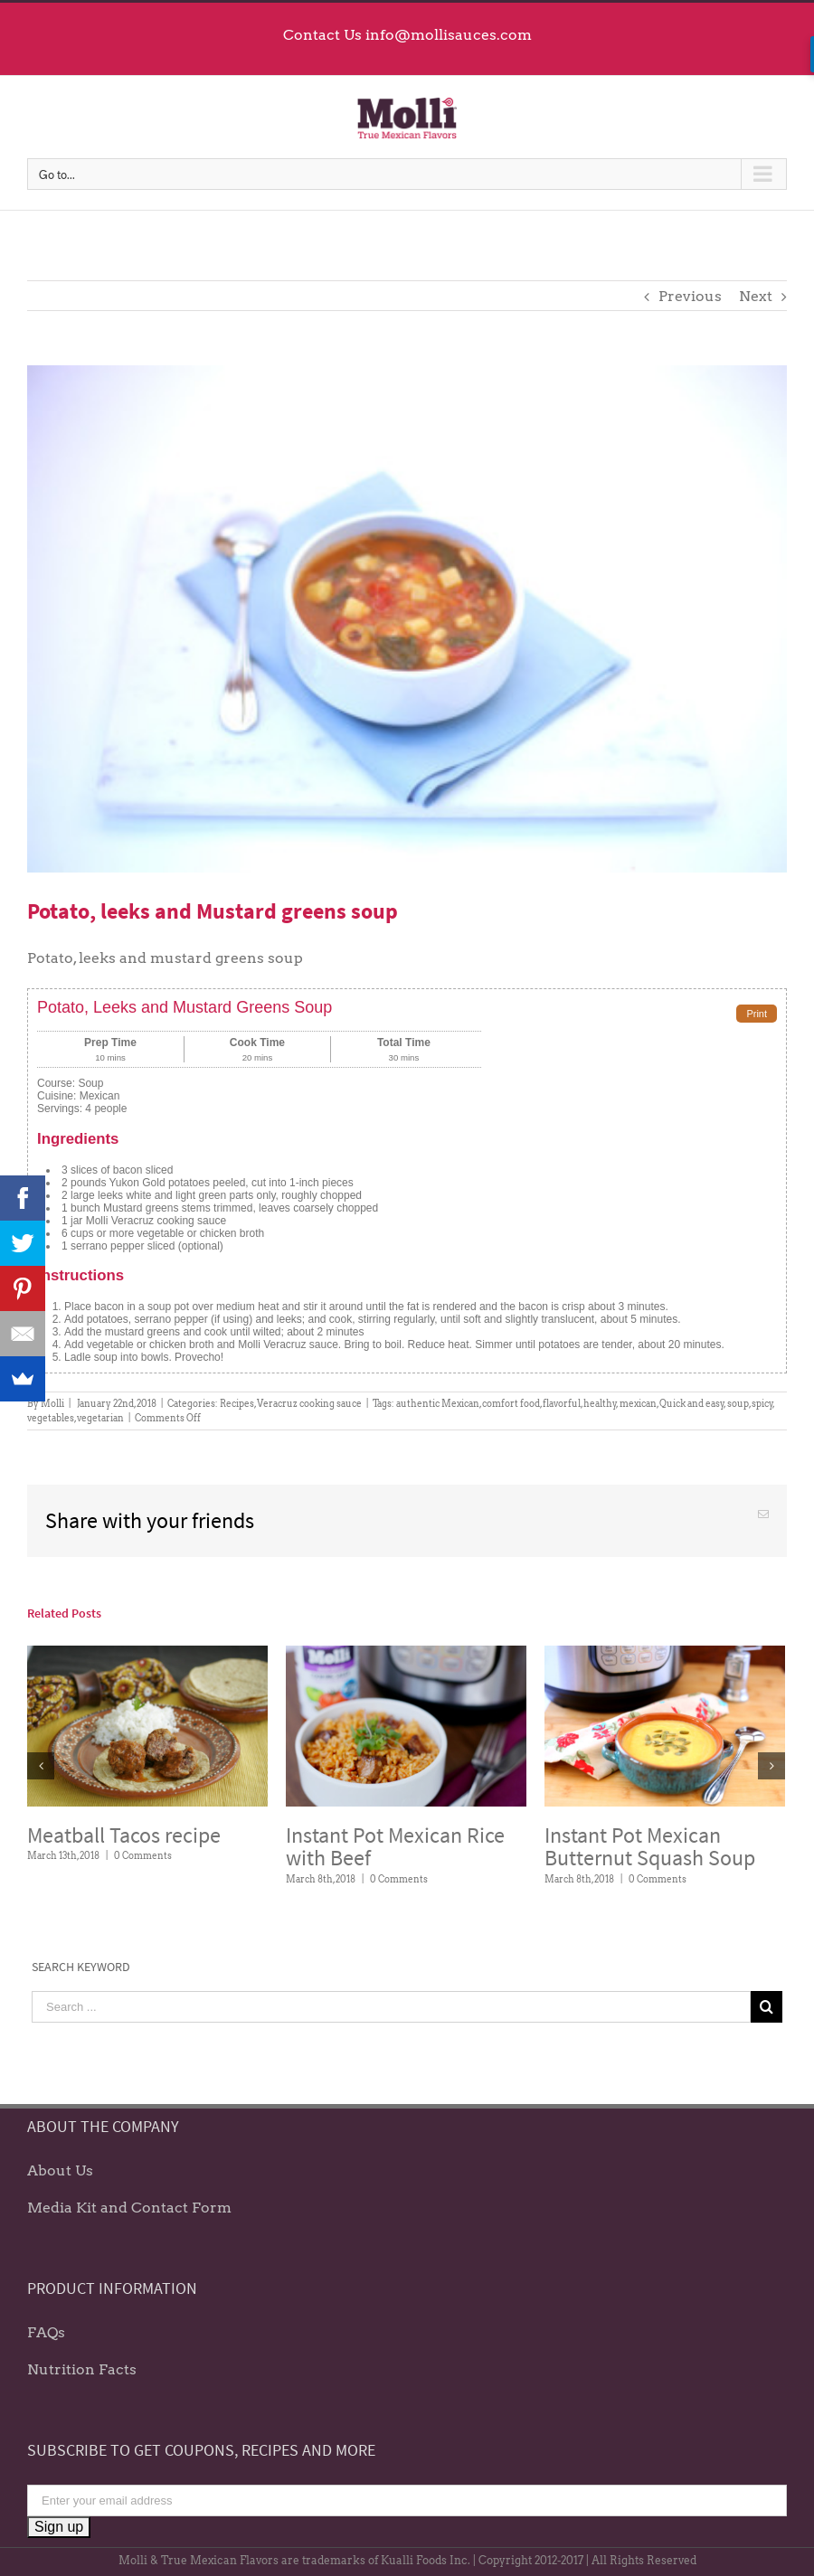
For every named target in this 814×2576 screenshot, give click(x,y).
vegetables (50, 1417)
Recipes (237, 1403)
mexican (638, 1403)
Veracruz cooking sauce (309, 1403)
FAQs (46, 2332)
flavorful (562, 1403)
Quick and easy (691, 1403)
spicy (762, 1403)
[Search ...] (391, 2007)
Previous (690, 296)
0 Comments (143, 1855)
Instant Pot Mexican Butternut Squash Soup (649, 1847)
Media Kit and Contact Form (129, 2207)
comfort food (511, 1403)
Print (756, 1013)
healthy (600, 1403)
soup (738, 1403)
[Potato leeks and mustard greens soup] (407, 619)
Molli (52, 1403)
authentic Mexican (437, 1403)
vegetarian (100, 1417)
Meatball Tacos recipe (124, 1835)
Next (755, 296)
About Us (60, 2170)
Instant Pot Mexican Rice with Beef (395, 1847)
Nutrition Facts (82, 2369)
